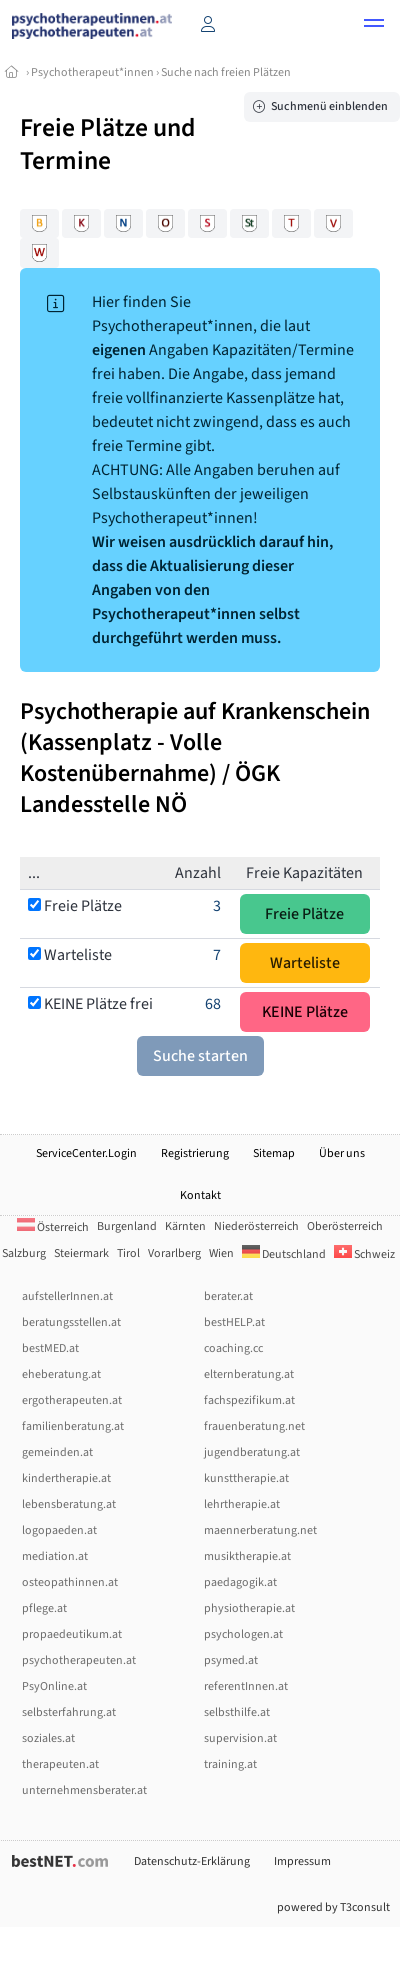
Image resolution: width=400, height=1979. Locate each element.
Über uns (342, 1153)
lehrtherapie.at (242, 1504)
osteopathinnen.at (70, 1582)
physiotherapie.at (249, 1608)
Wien (221, 1253)
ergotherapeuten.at (72, 1400)
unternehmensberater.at (84, 1790)
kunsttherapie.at (246, 1478)
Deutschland (284, 1254)
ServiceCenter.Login (86, 1153)
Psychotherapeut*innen (92, 72)
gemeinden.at (57, 1452)
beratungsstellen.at (71, 1322)
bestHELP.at (234, 1322)
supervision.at (240, 1738)
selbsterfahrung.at (69, 1712)
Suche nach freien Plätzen (226, 72)
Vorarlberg (174, 1253)
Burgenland (127, 1226)
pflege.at (44, 1608)
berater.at (228, 1296)
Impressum (302, 1861)
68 (213, 1004)
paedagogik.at (240, 1582)
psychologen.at (243, 1634)
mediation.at (55, 1556)
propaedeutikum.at (72, 1634)
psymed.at (231, 1660)
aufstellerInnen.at (67, 1296)
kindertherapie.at (66, 1478)
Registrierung (195, 1153)
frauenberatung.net (254, 1426)
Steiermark (81, 1253)
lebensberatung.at (69, 1504)
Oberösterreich (345, 1226)
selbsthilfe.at (237, 1712)
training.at (230, 1764)
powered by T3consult (333, 1907)
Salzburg (24, 1253)
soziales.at (48, 1738)
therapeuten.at (60, 1764)
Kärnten (185, 1226)
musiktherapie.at (247, 1556)
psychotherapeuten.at (79, 1660)
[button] (374, 26)
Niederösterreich (256, 1226)
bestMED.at (50, 1348)
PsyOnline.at (54, 1686)
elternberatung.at (249, 1374)
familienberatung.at (73, 1426)
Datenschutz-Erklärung (192, 1861)
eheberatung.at (61, 1374)
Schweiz (364, 1254)
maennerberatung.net (260, 1530)
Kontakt (200, 1195)
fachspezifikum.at (249, 1400)
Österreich (53, 1227)
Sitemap (274, 1153)
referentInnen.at (246, 1686)
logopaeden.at (59, 1530)
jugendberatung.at (252, 1452)
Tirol (128, 1253)
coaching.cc (233, 1348)
